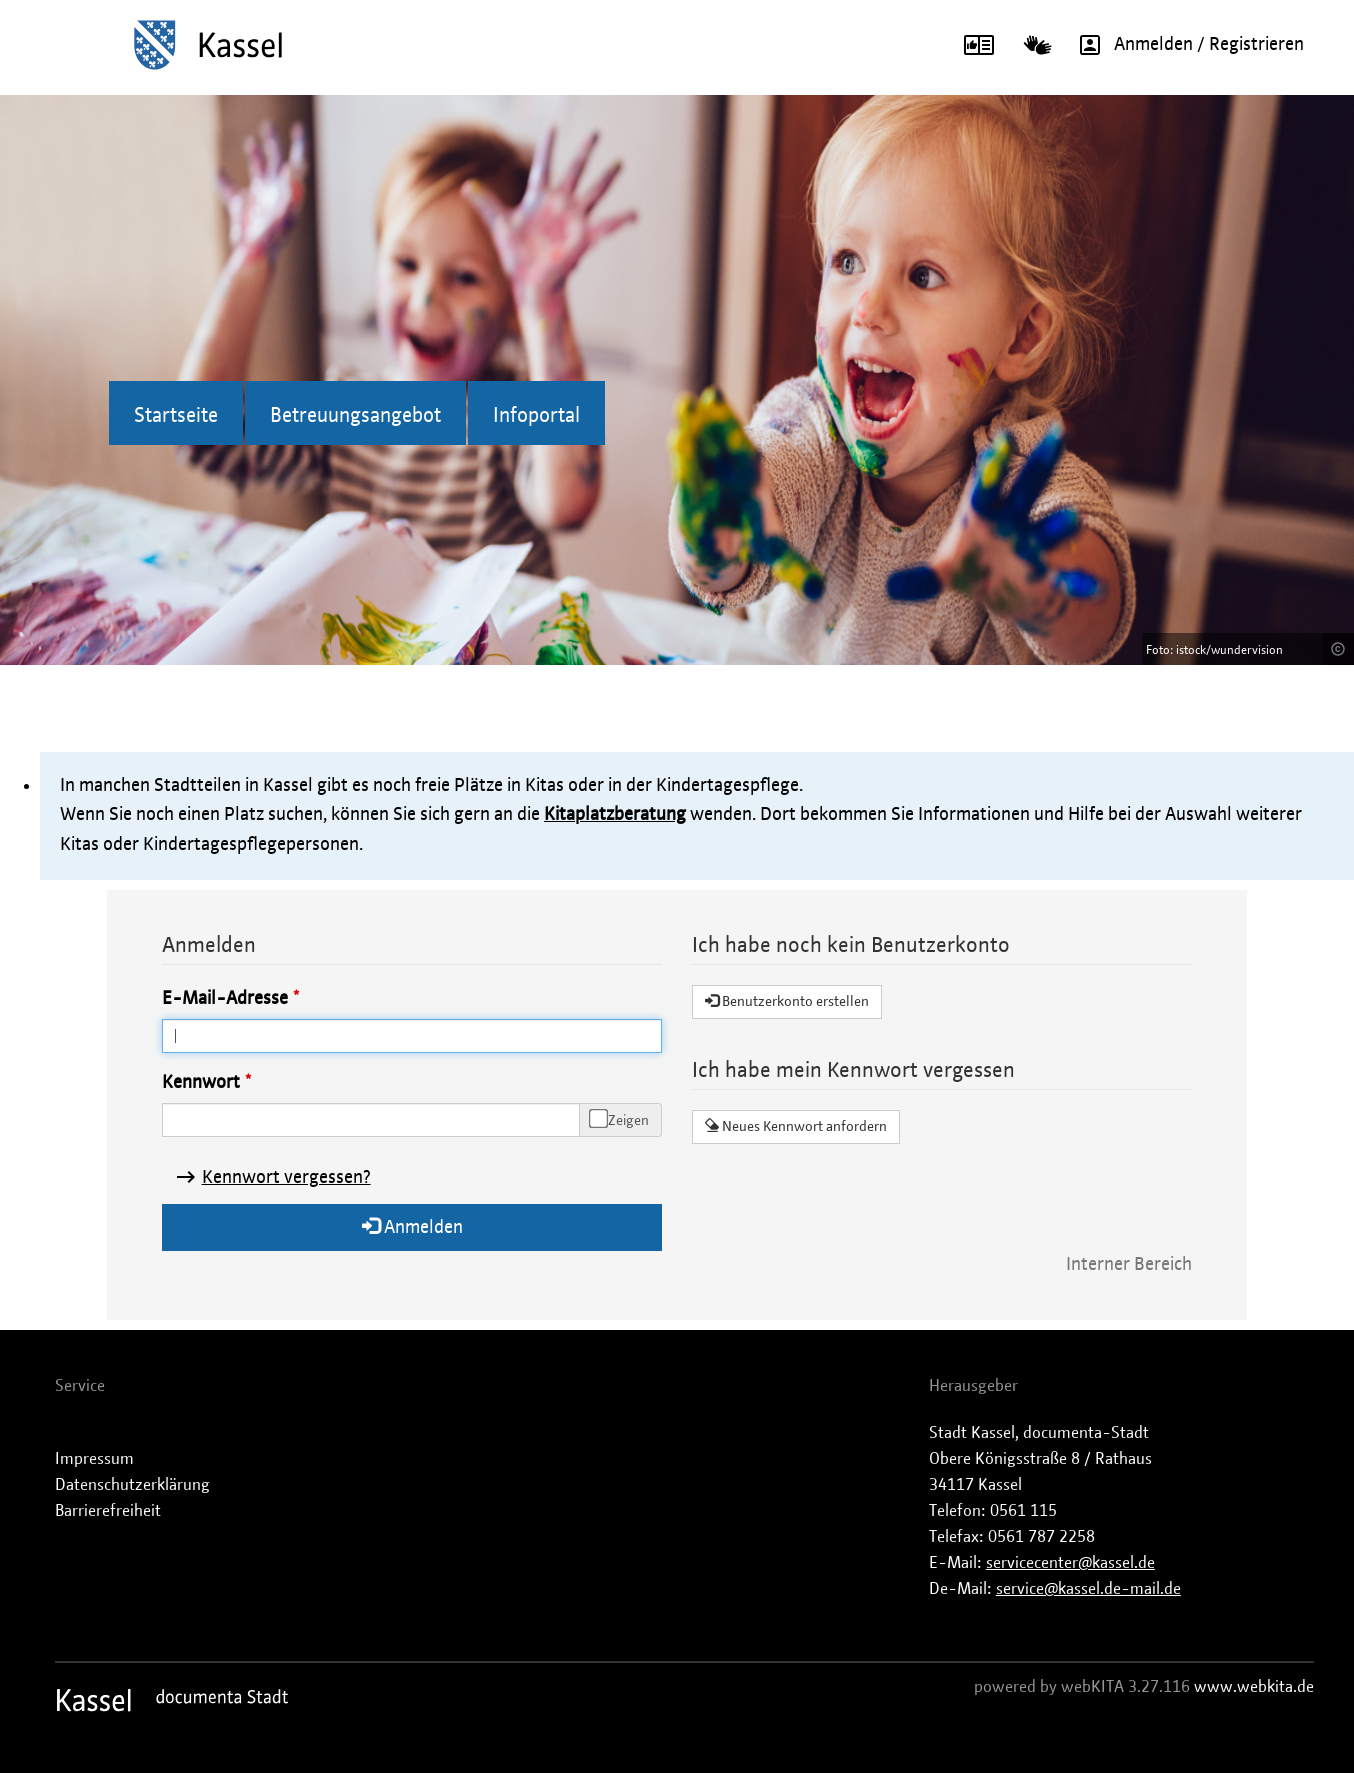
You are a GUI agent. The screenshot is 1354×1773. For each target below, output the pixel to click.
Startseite (176, 416)
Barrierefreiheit (108, 1511)
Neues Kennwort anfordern (796, 1126)
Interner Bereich (1129, 1265)
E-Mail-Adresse (225, 999)
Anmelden (412, 1226)
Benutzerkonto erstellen (787, 1001)
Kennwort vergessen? (286, 1178)
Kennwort (201, 1083)
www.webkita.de (1254, 1687)
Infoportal (536, 416)
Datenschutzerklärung (132, 1485)
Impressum (94, 1459)
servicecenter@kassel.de (1070, 1563)
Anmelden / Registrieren (1185, 45)
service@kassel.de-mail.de (1088, 1589)
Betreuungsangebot (355, 416)
